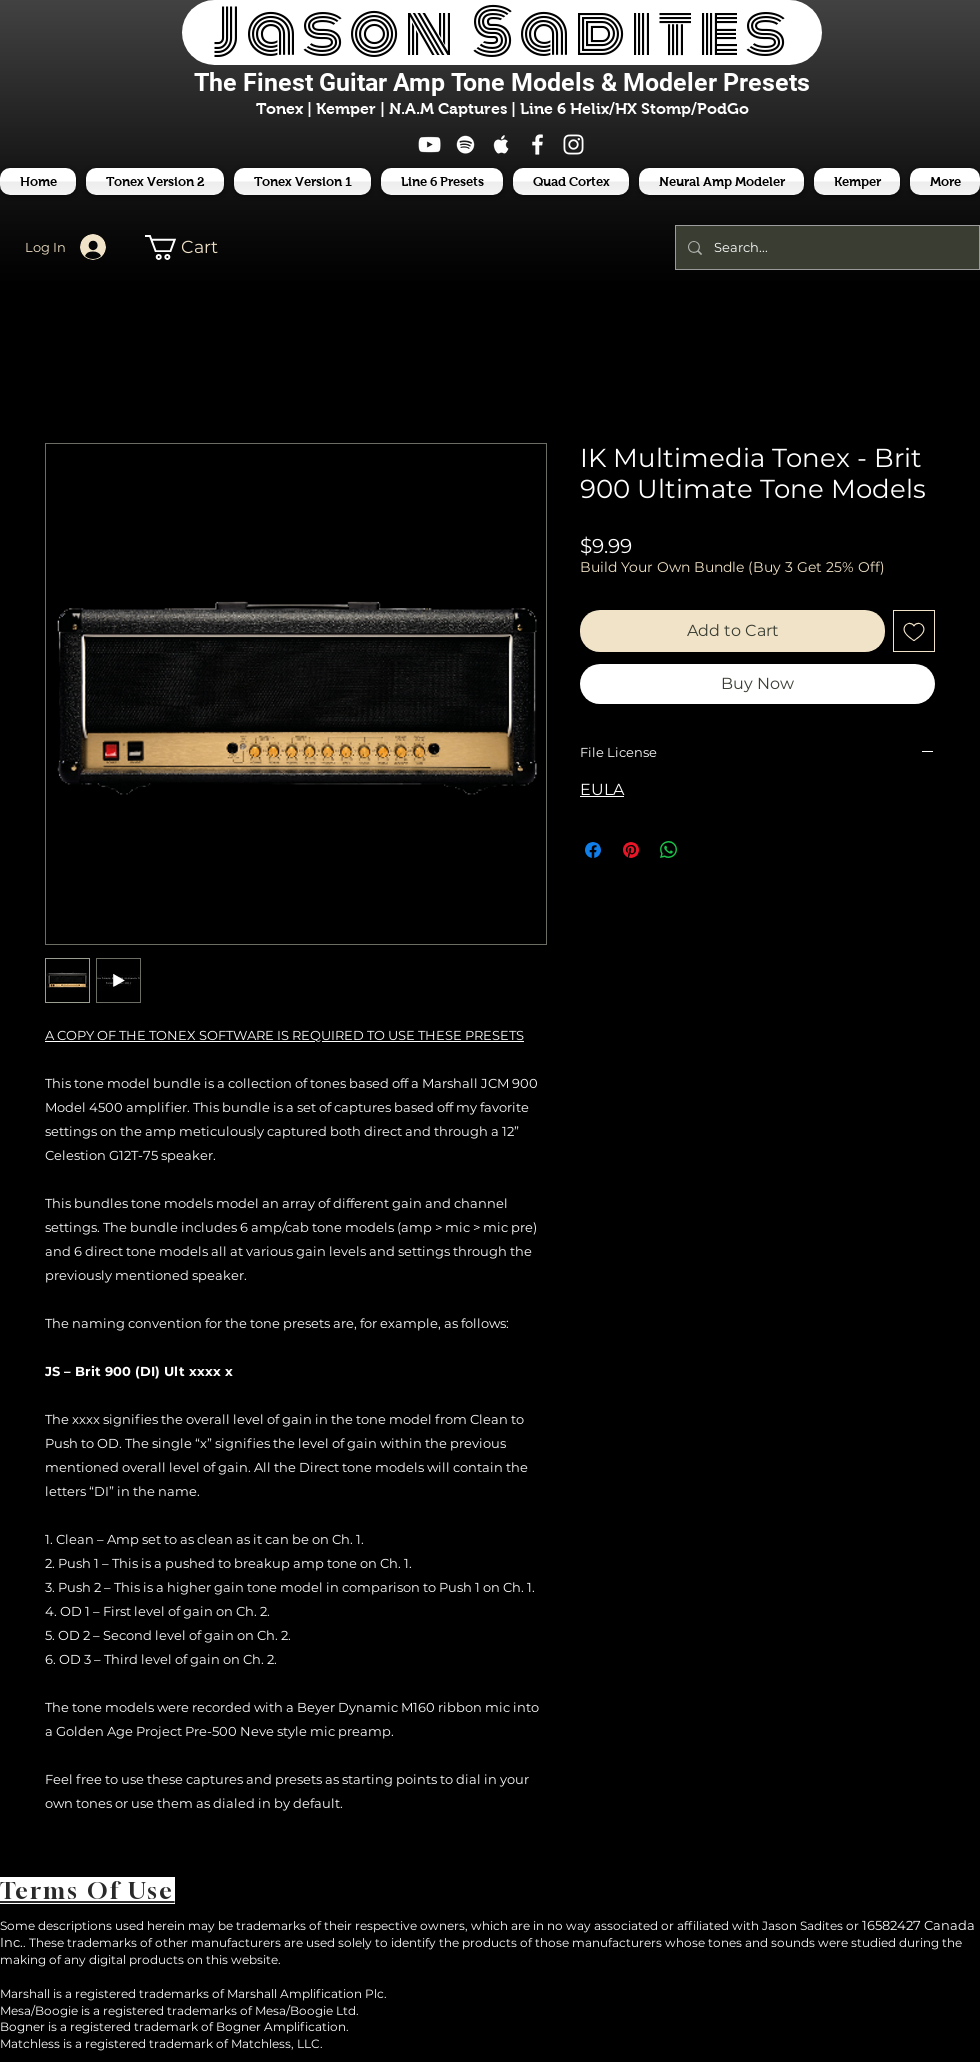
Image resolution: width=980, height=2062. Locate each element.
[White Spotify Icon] (465, 144)
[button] (442, 181)
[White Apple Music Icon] (501, 144)
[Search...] (825, 247)
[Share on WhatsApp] (669, 850)
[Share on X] (707, 850)
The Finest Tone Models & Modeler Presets (502, 82)
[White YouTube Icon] (429, 144)
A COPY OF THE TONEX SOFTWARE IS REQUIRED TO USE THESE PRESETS (284, 1035)
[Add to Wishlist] (914, 631)
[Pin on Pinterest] (631, 850)
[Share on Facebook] (593, 850)
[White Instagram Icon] (573, 144)
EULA (602, 789)
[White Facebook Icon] (537, 144)
